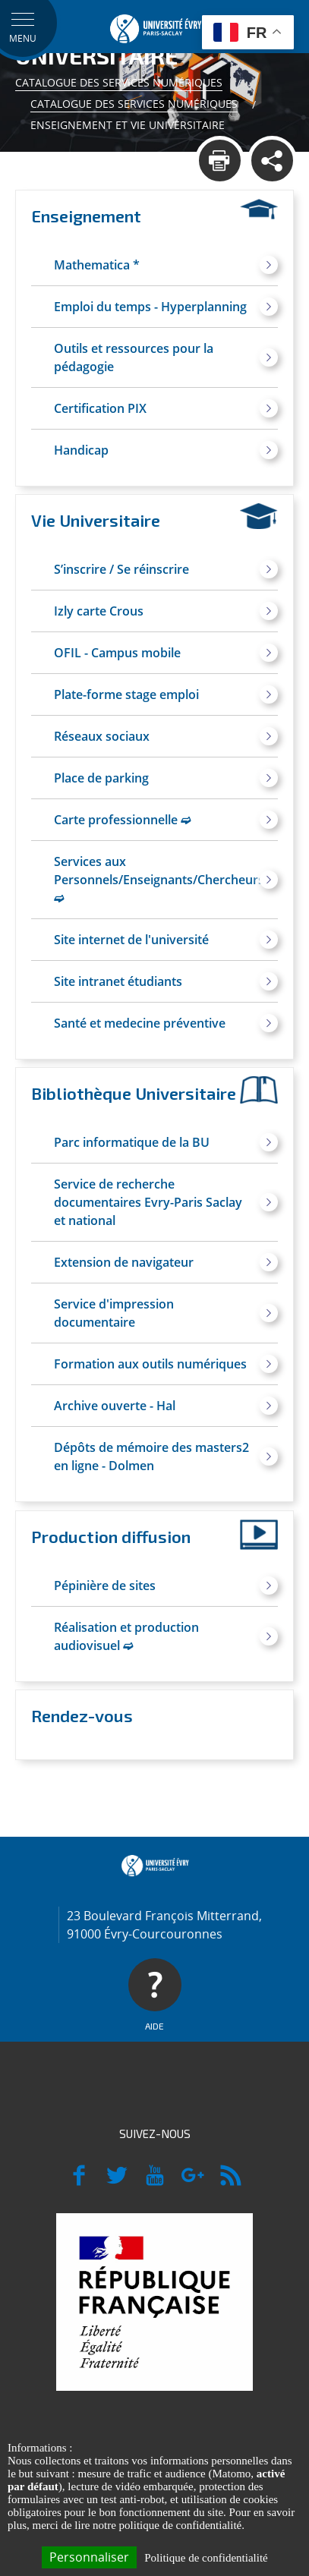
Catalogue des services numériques (118, 82)
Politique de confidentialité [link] (205, 2558)
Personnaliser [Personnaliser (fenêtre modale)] (89, 2557)
